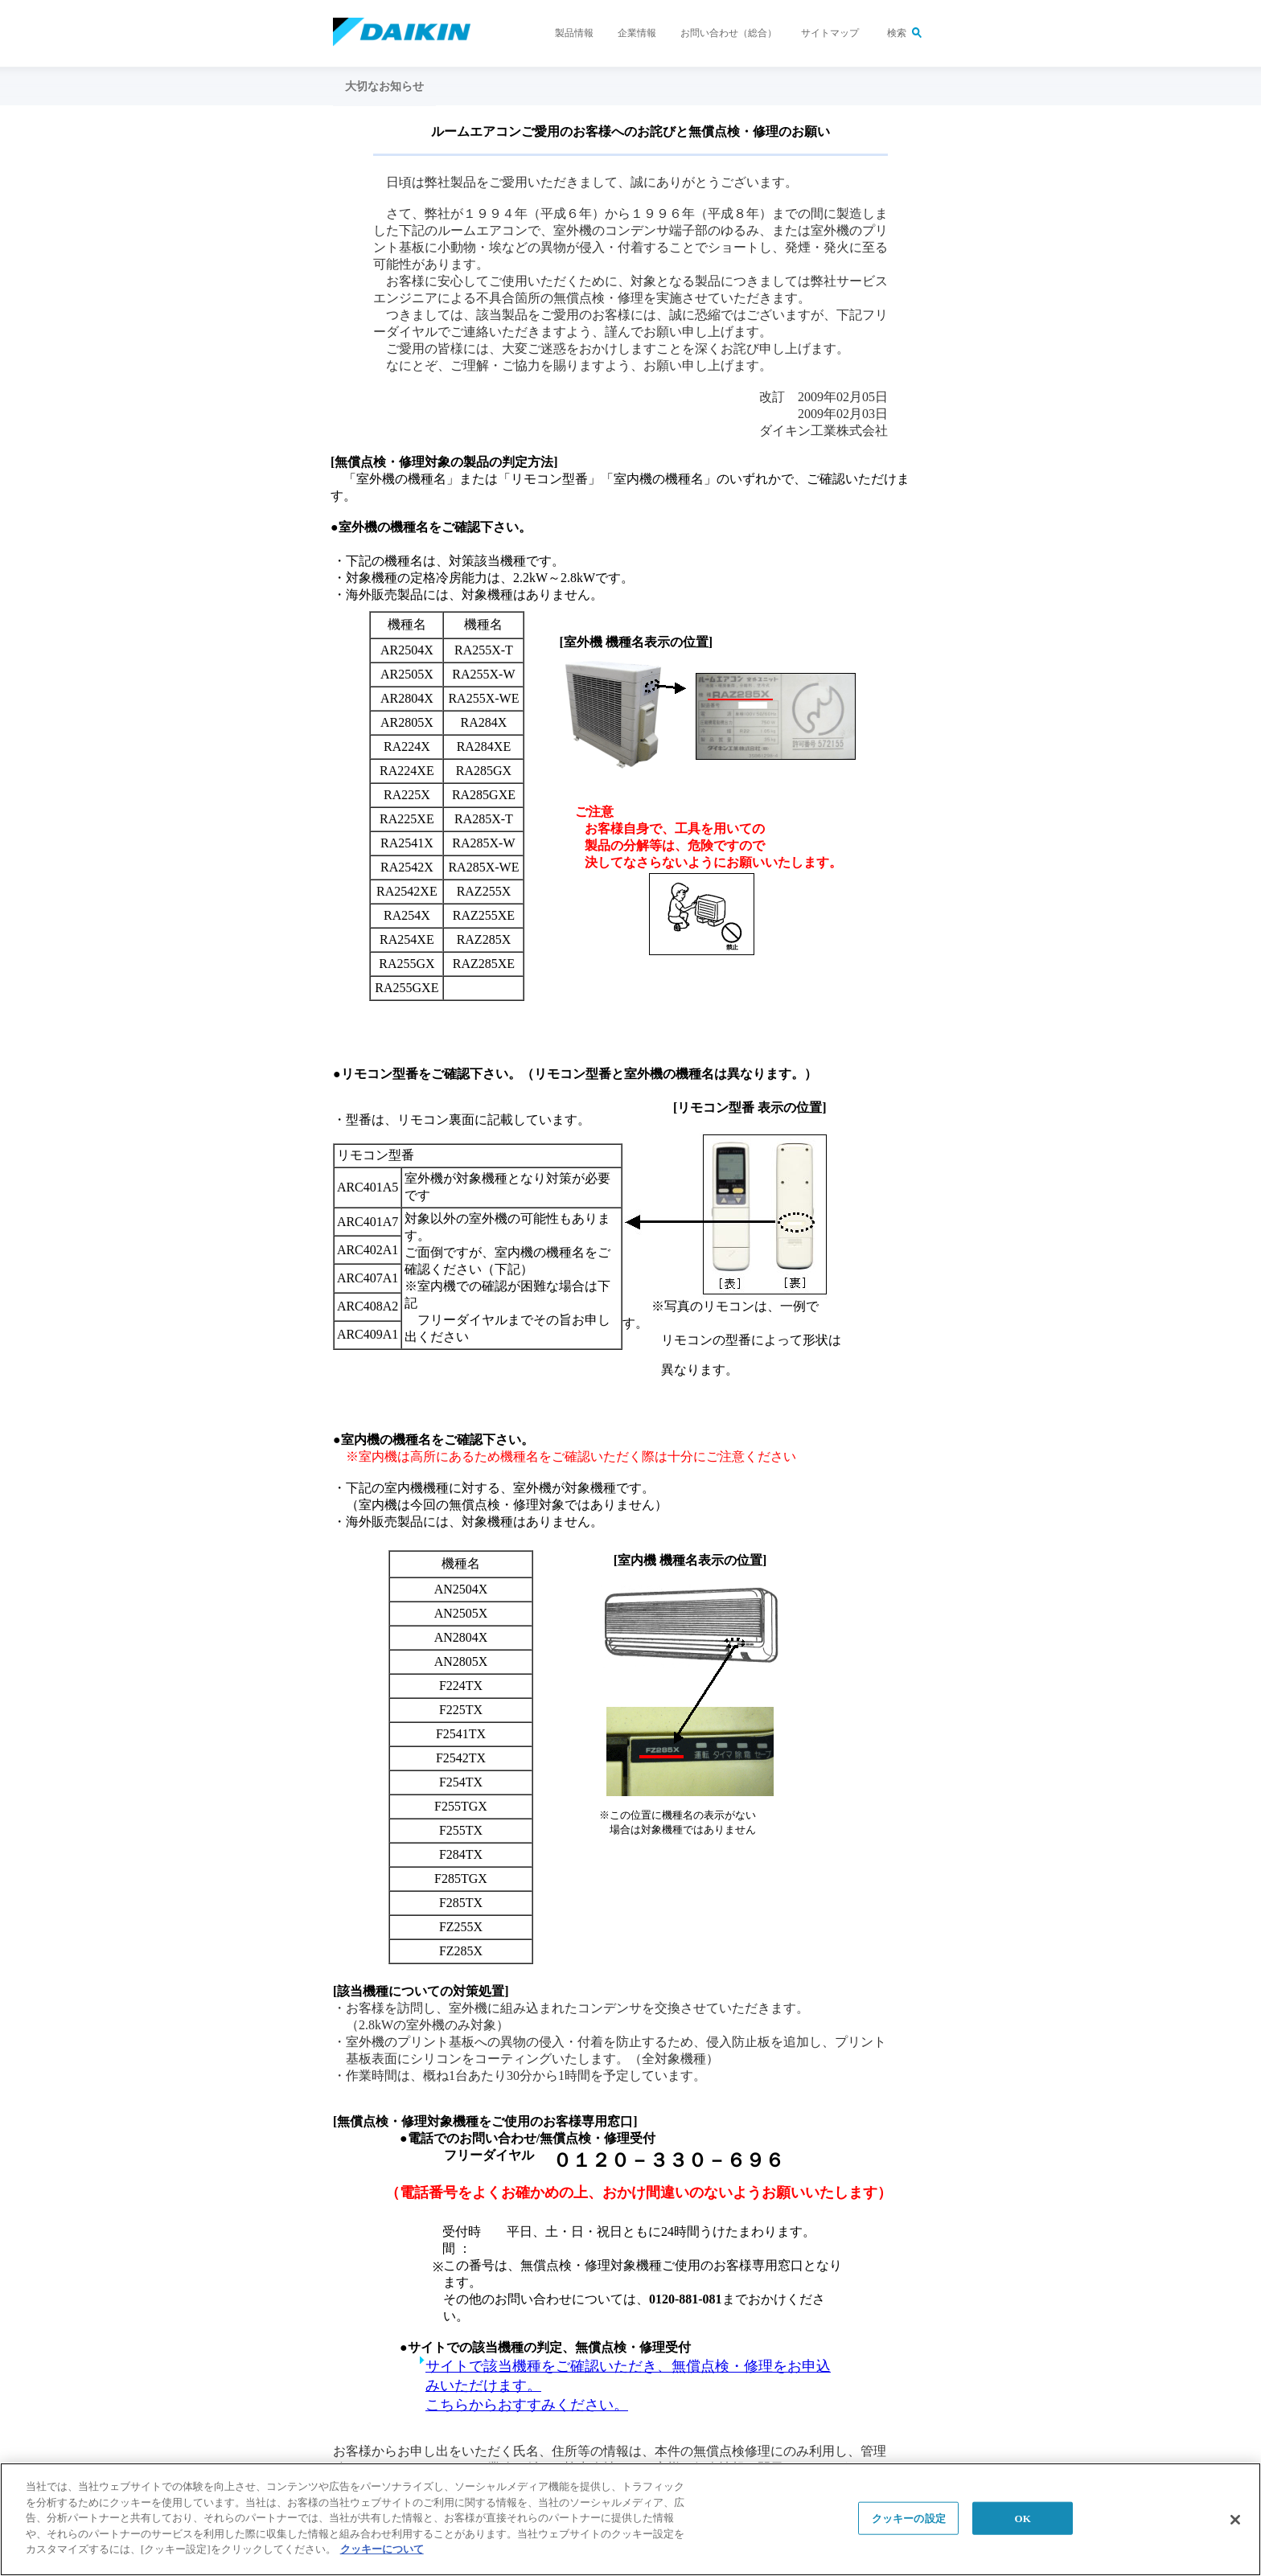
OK (1023, 2519)
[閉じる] (1235, 2520)
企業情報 (637, 33)
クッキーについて (382, 2551)
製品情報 (574, 33)
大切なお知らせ (384, 86)
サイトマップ (830, 33)
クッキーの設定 (909, 2519)
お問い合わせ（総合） (728, 33)
